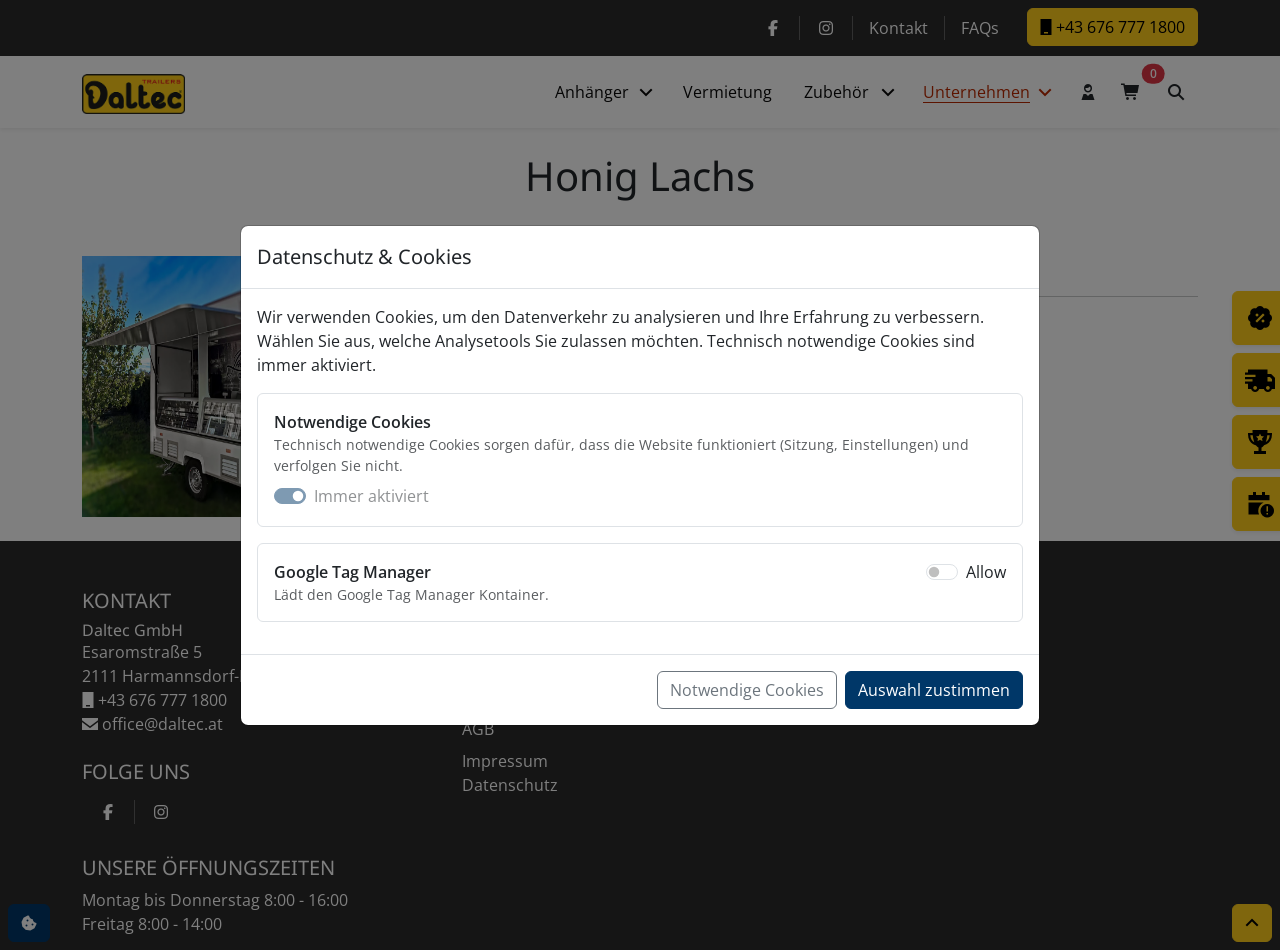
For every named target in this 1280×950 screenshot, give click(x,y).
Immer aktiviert (371, 496)
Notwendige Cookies (747, 690)
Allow (986, 572)
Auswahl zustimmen (934, 690)
